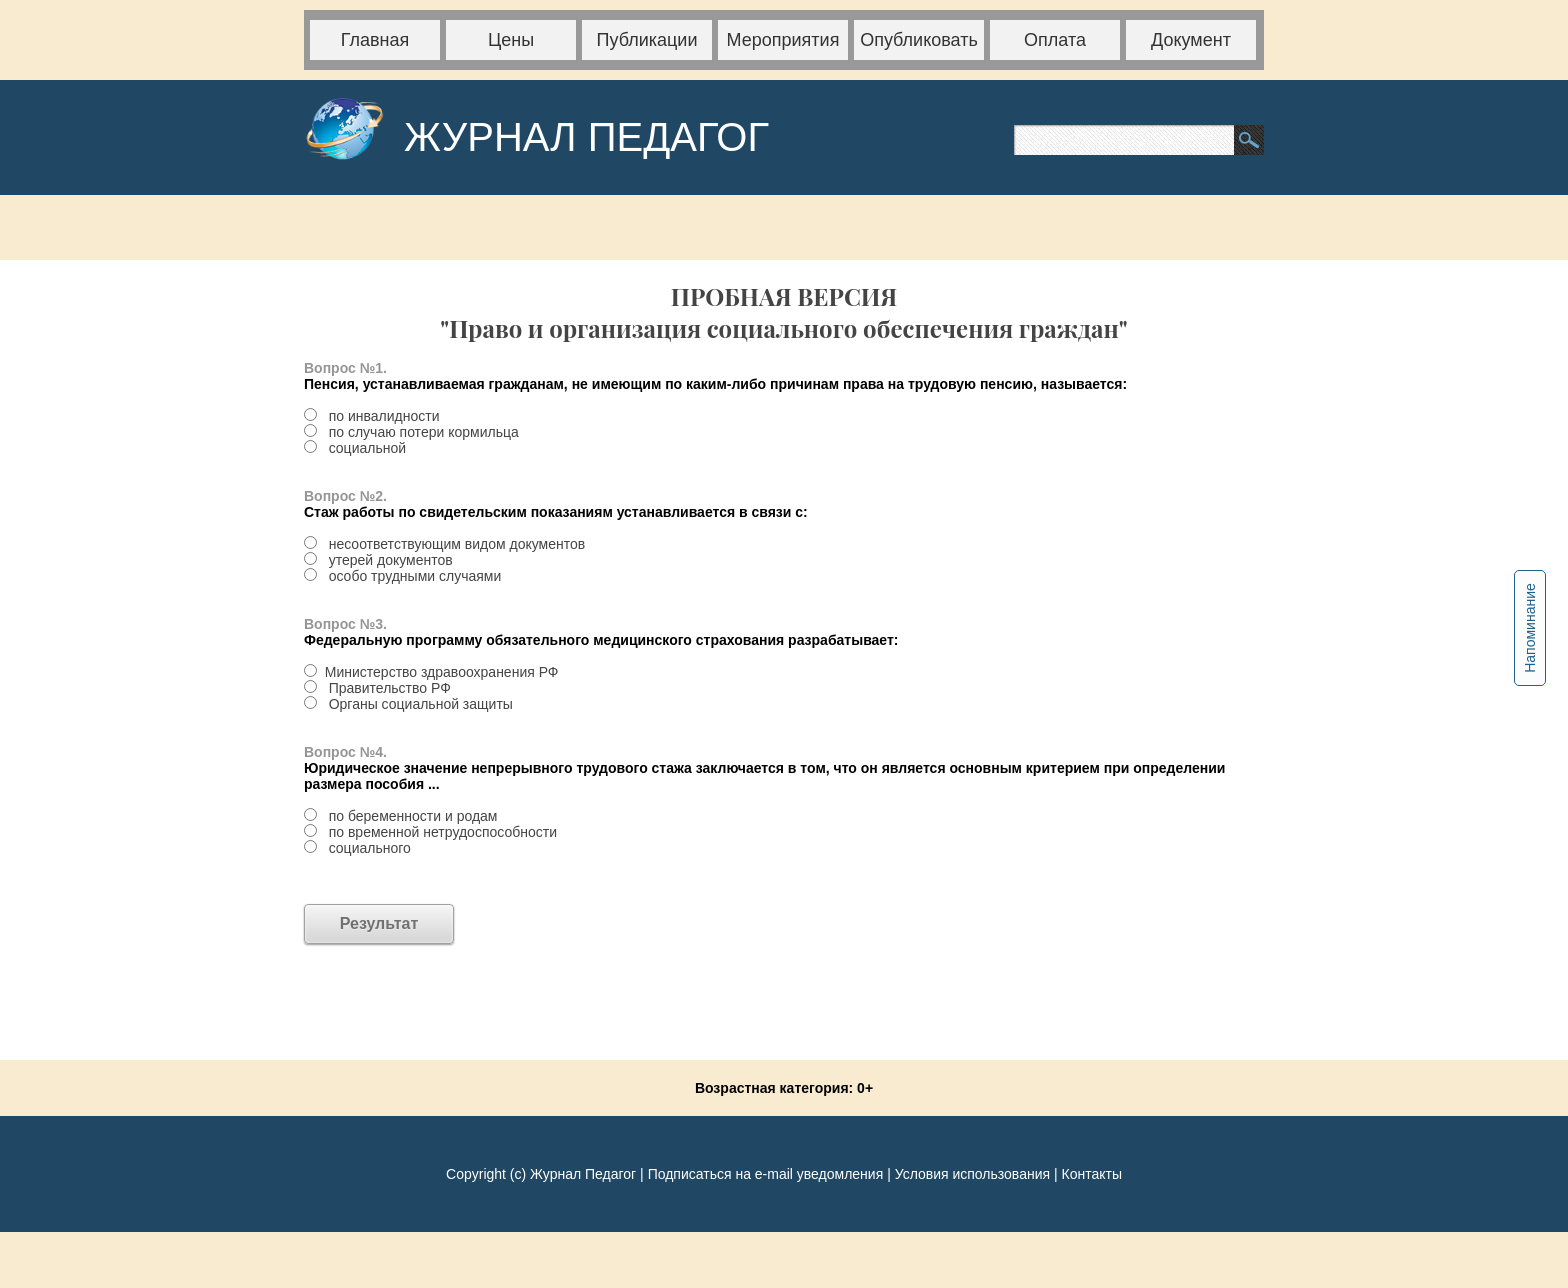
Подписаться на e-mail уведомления (766, 1174)
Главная (375, 40)
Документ (1191, 40)
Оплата (1055, 40)
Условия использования (972, 1174)
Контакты (1091, 1174)
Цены (511, 40)
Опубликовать (919, 40)
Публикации (647, 40)
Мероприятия (783, 40)
